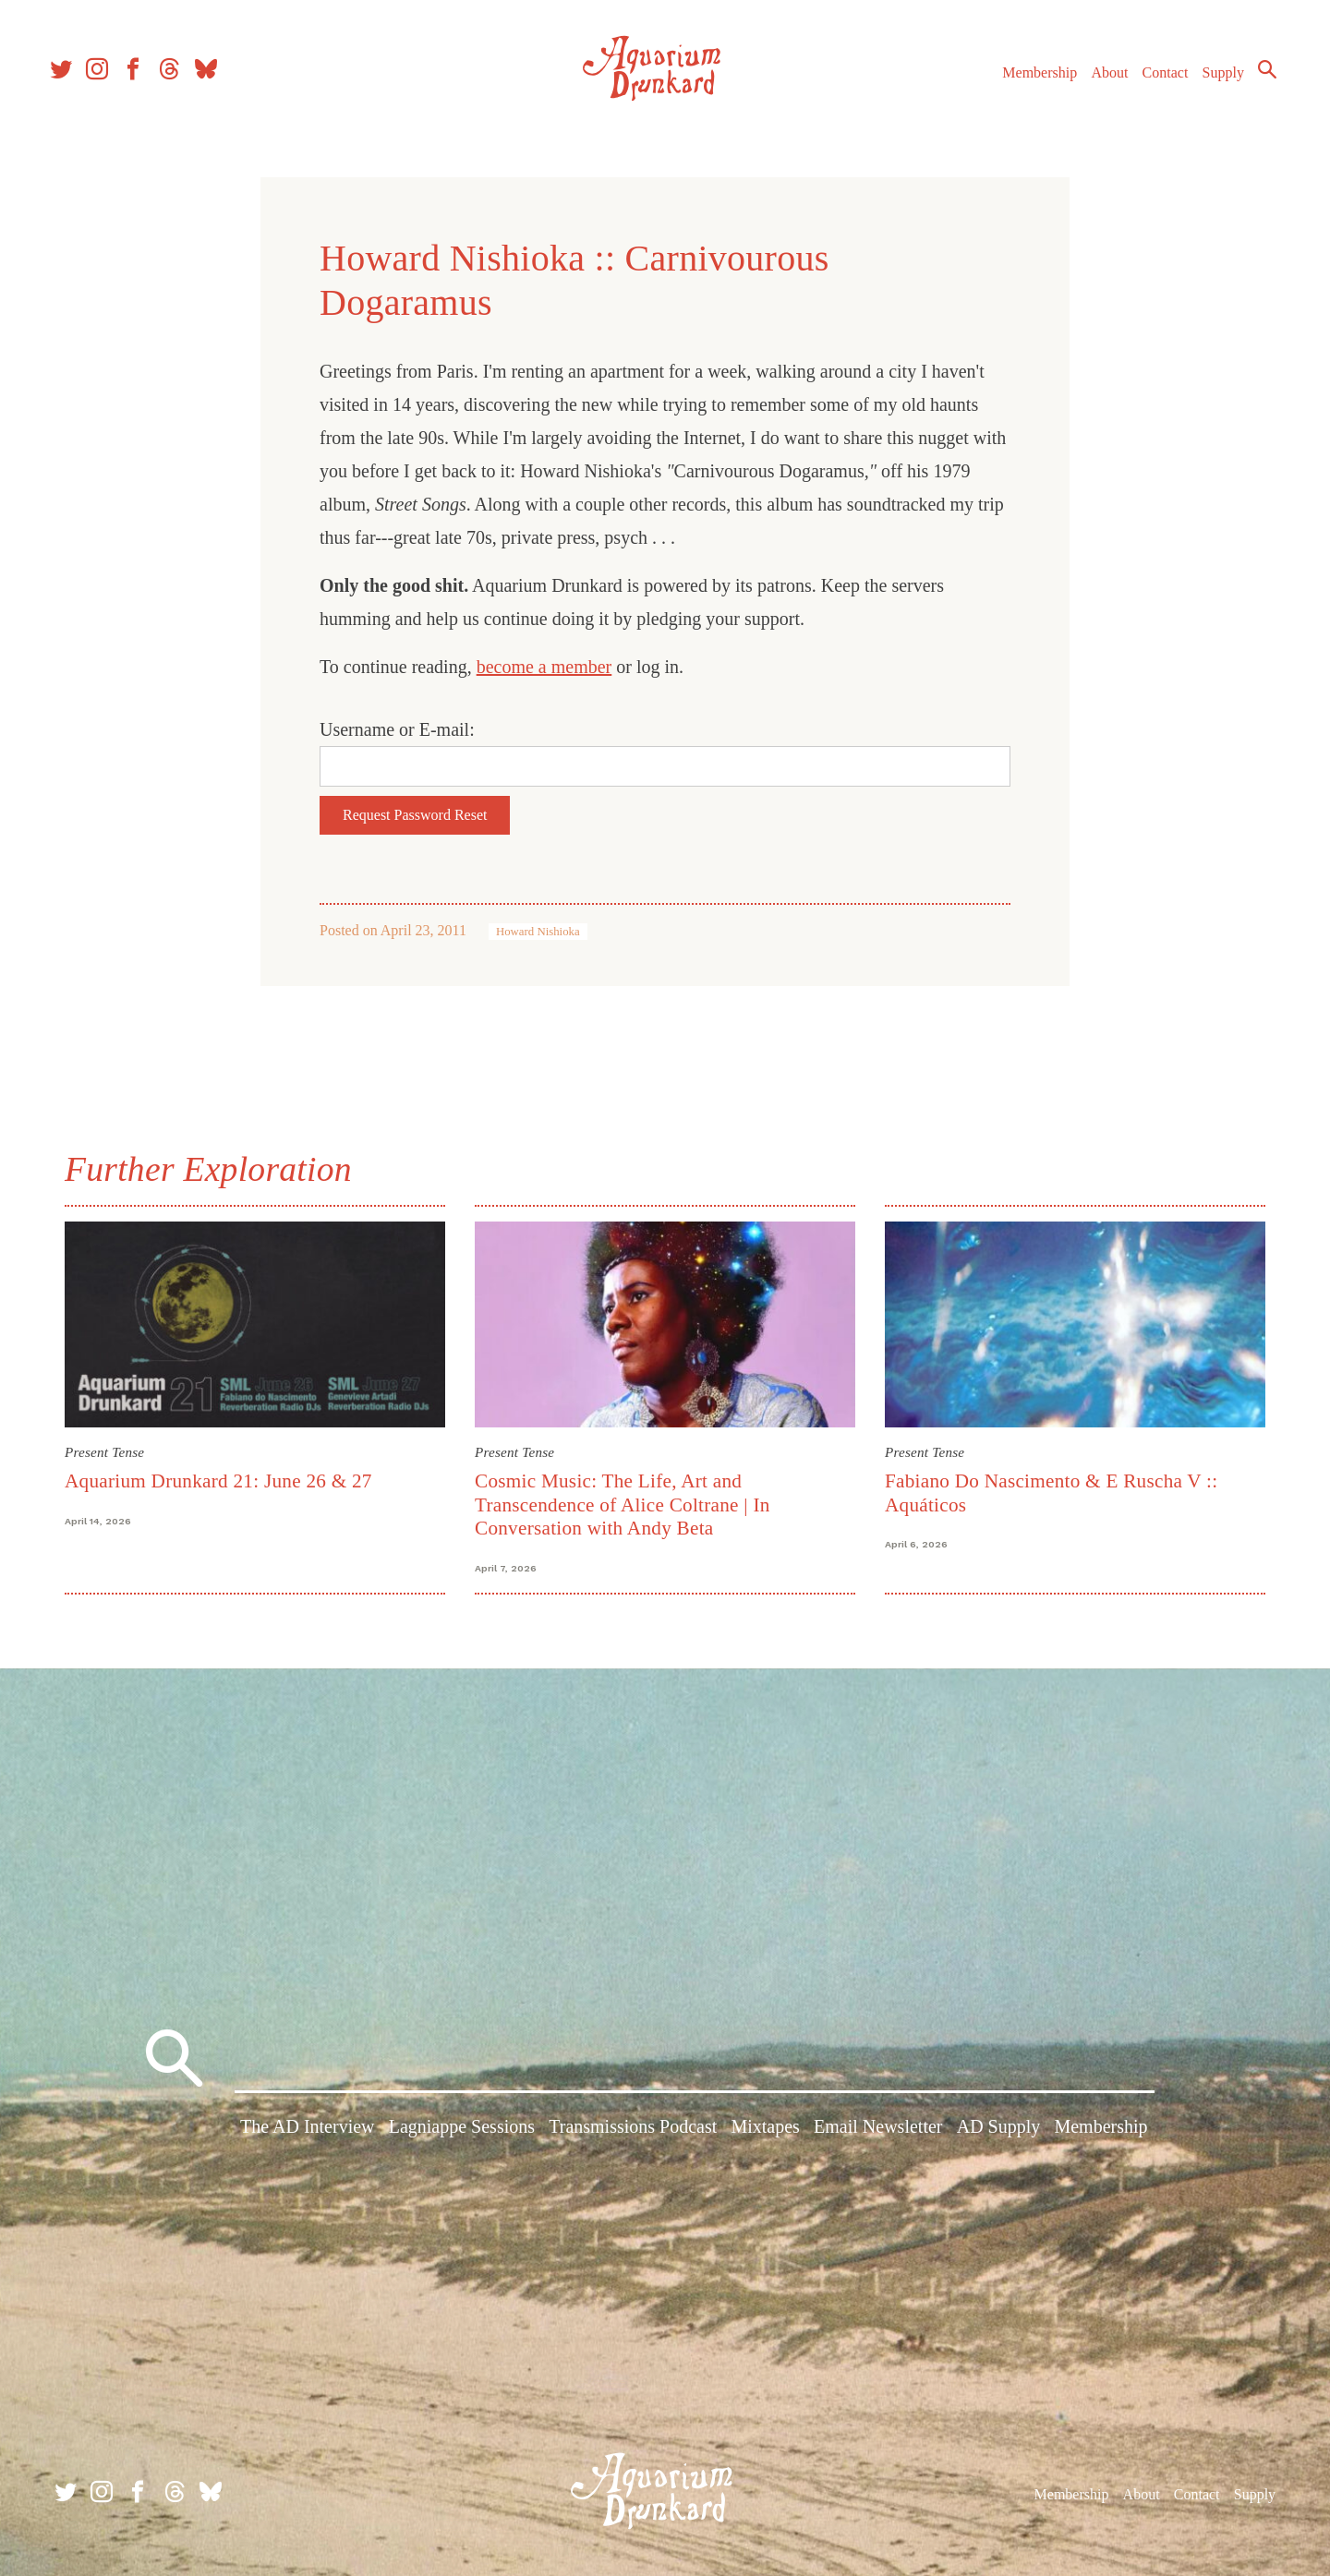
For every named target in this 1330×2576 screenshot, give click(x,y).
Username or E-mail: (397, 729)
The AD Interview (307, 2131)
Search (1256, 78)
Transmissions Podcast (633, 2131)
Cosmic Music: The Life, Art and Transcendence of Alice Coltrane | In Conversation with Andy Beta (622, 1504)
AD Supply (999, 2131)
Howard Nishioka (538, 931)
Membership (1028, 82)
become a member (544, 666)
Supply (1212, 82)
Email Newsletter (878, 2131)
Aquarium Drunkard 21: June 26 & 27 (218, 1481)
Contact (1154, 82)
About (1098, 82)
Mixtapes (765, 2131)
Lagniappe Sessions (462, 2131)
